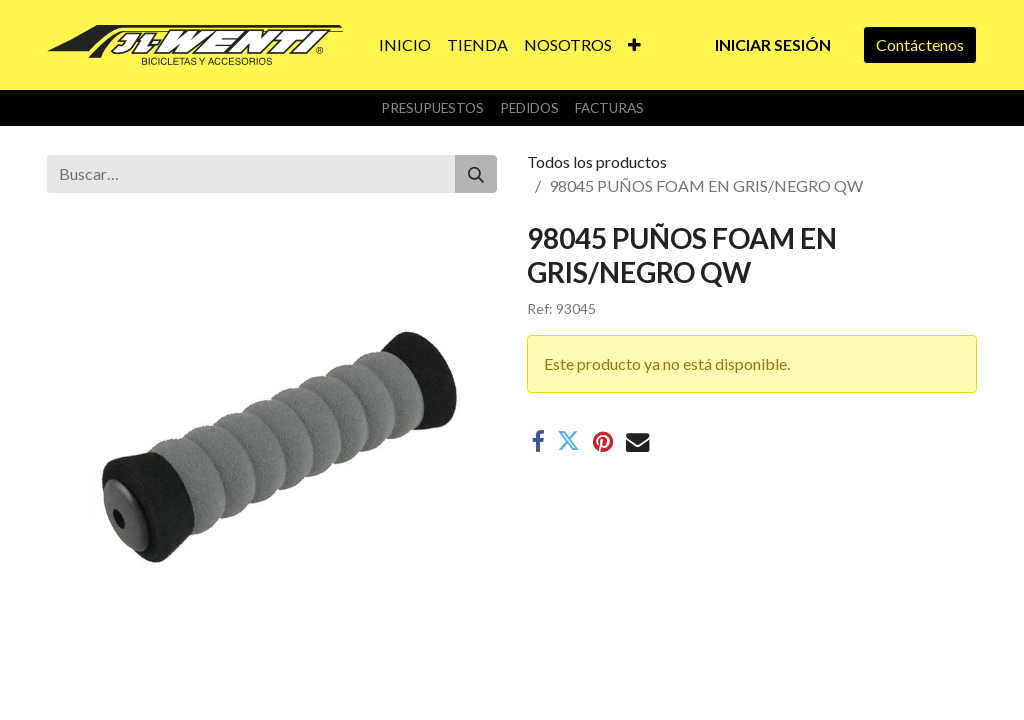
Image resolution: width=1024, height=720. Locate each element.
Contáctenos (920, 44)
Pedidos (529, 108)
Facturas (609, 108)
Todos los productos (597, 161)
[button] (634, 45)
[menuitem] (405, 45)
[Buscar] (476, 174)
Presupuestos (432, 108)
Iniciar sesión (773, 44)
